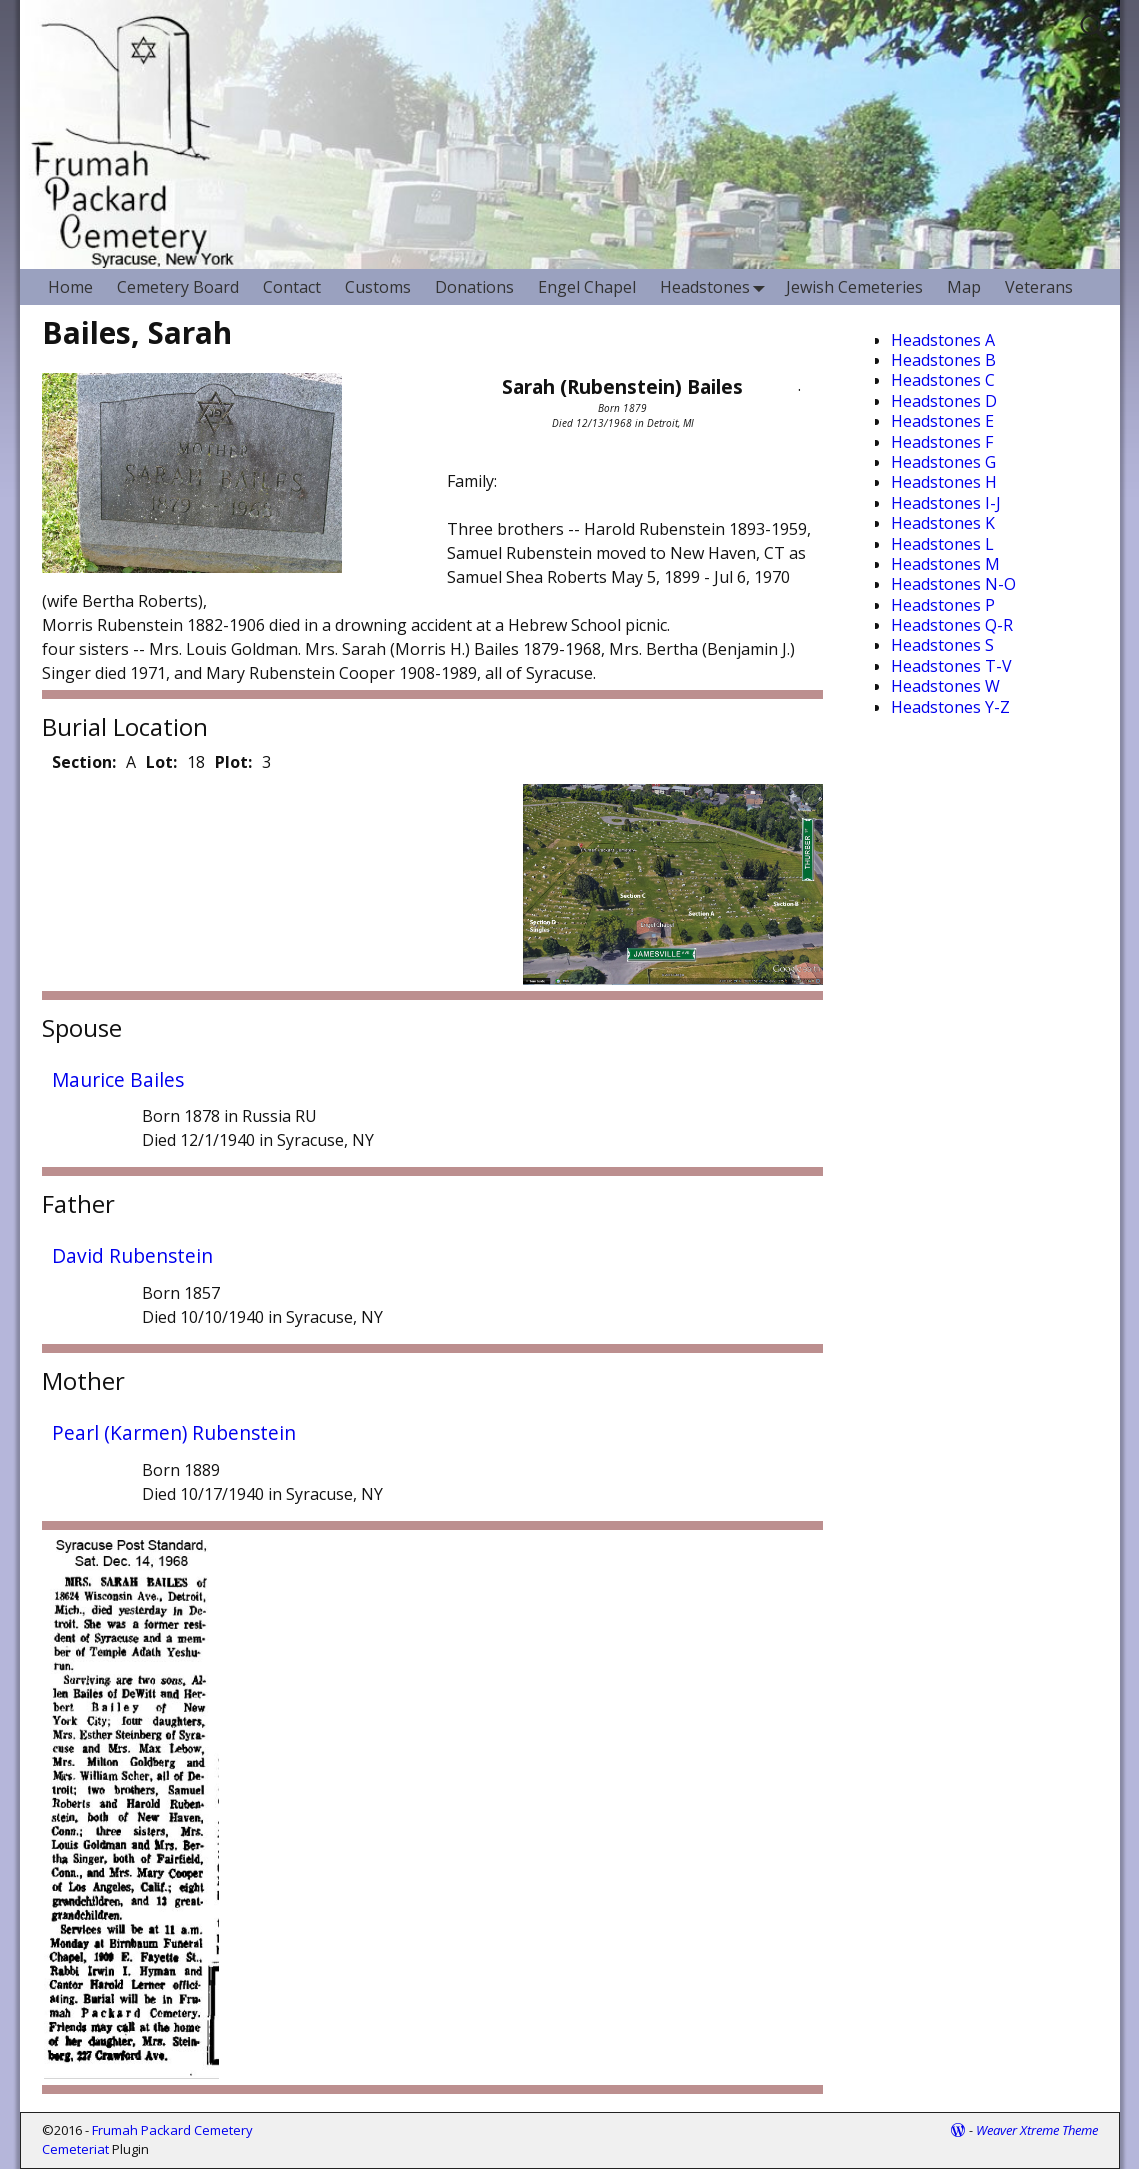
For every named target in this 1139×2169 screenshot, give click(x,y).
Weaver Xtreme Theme (1037, 2130)
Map (964, 287)
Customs (378, 287)
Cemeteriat (75, 2149)
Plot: (233, 762)
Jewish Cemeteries (854, 287)
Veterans (1039, 287)
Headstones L (942, 544)
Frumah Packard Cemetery (172, 2130)
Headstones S (942, 645)
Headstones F (942, 442)
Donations (474, 287)
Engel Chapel (587, 287)
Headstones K (943, 523)
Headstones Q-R (952, 625)
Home (70, 287)
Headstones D (944, 401)
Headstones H (944, 482)
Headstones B (943, 360)
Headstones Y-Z (950, 707)
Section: (84, 762)
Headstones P (943, 605)
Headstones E (942, 421)
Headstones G (943, 462)
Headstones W (945, 686)
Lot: (161, 762)
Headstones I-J (946, 503)
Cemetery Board (178, 287)
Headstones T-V (951, 666)
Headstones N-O (953, 584)
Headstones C (943, 380)
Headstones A (943, 340)
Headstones (717, 286)
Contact (292, 287)
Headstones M (945, 564)
